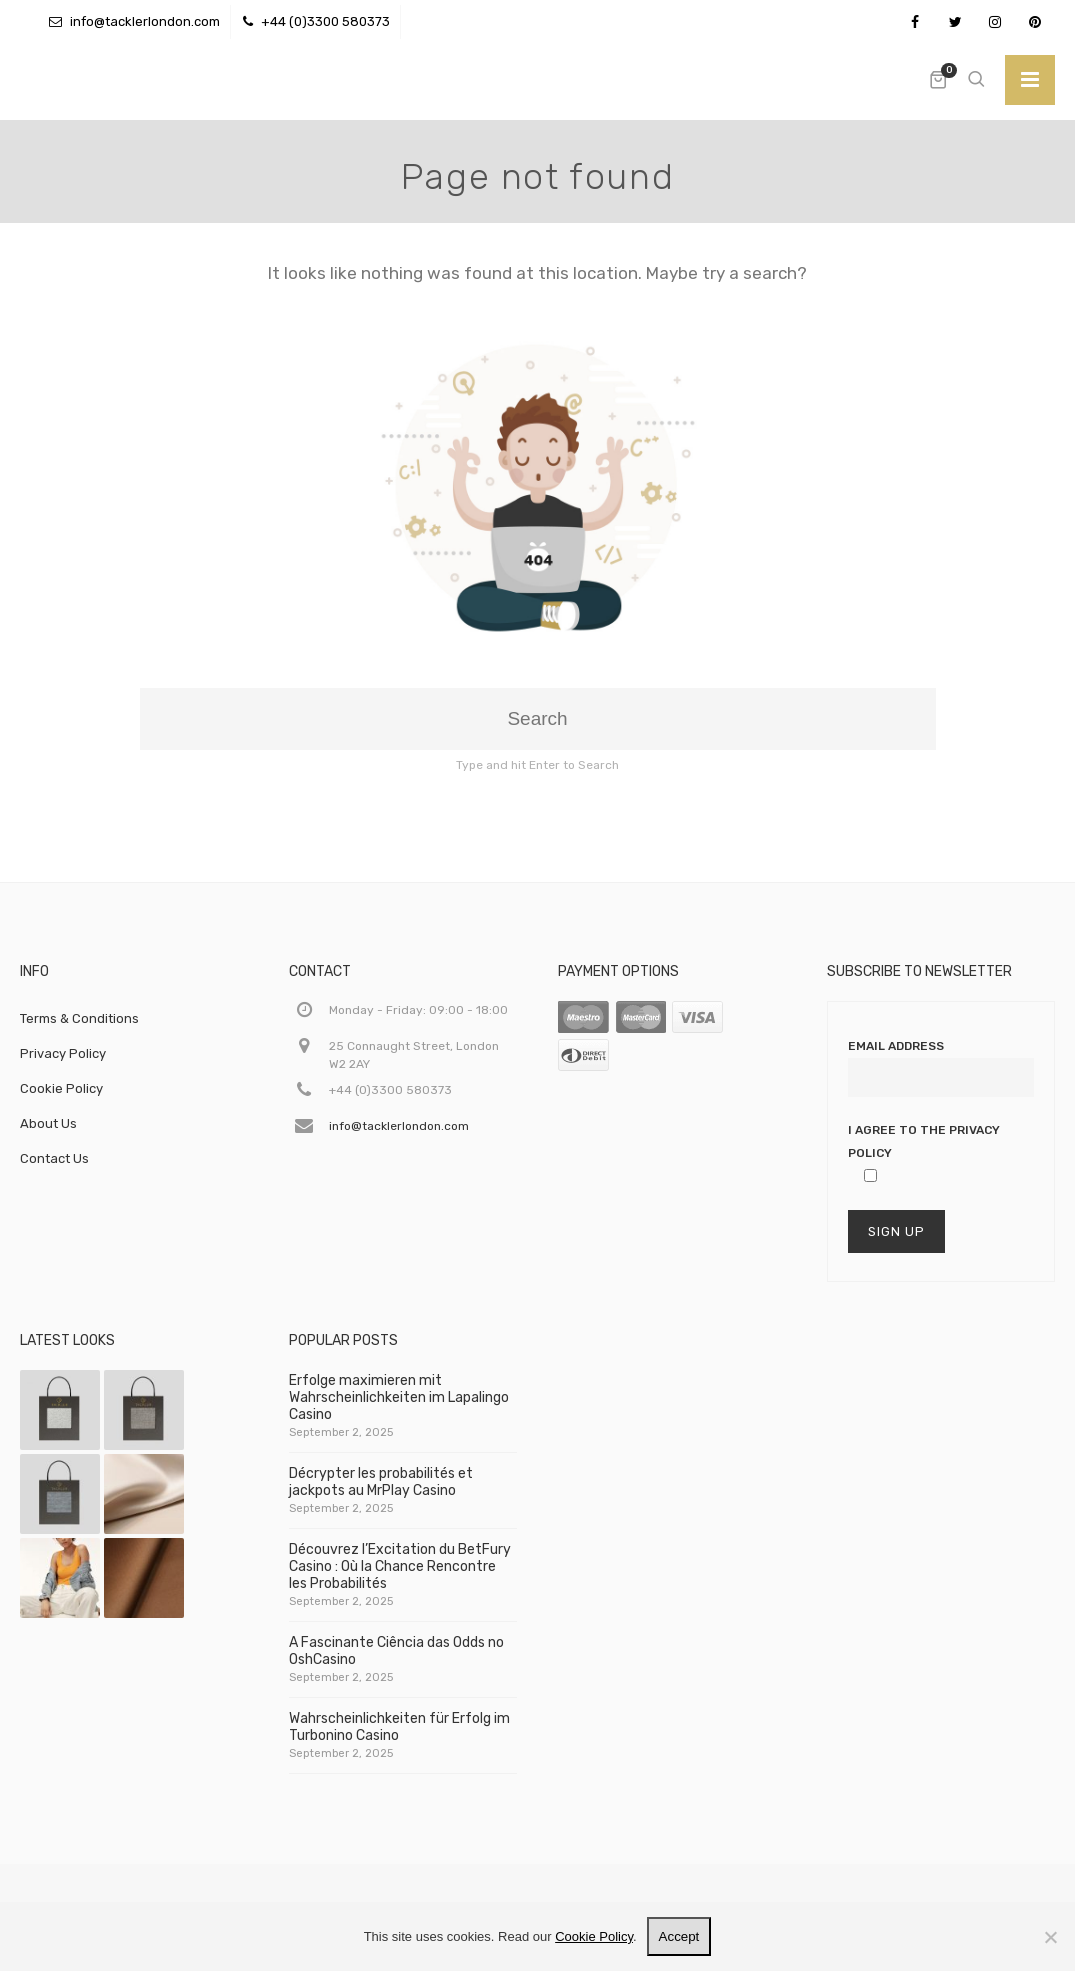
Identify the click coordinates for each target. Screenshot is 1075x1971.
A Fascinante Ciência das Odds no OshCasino (396, 1659)
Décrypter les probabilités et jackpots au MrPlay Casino (381, 1490)
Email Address (896, 1046)
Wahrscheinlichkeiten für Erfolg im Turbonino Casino (399, 1735)
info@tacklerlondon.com (145, 21)
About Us (48, 1123)
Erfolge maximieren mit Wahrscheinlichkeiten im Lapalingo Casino (399, 1405)
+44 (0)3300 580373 (325, 21)
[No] (1050, 1937)
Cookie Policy (61, 1088)
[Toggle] (1030, 80)
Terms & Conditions (79, 1018)
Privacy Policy (63, 1053)
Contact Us (54, 1158)
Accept (679, 1936)
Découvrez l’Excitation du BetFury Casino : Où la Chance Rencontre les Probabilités (400, 1574)
